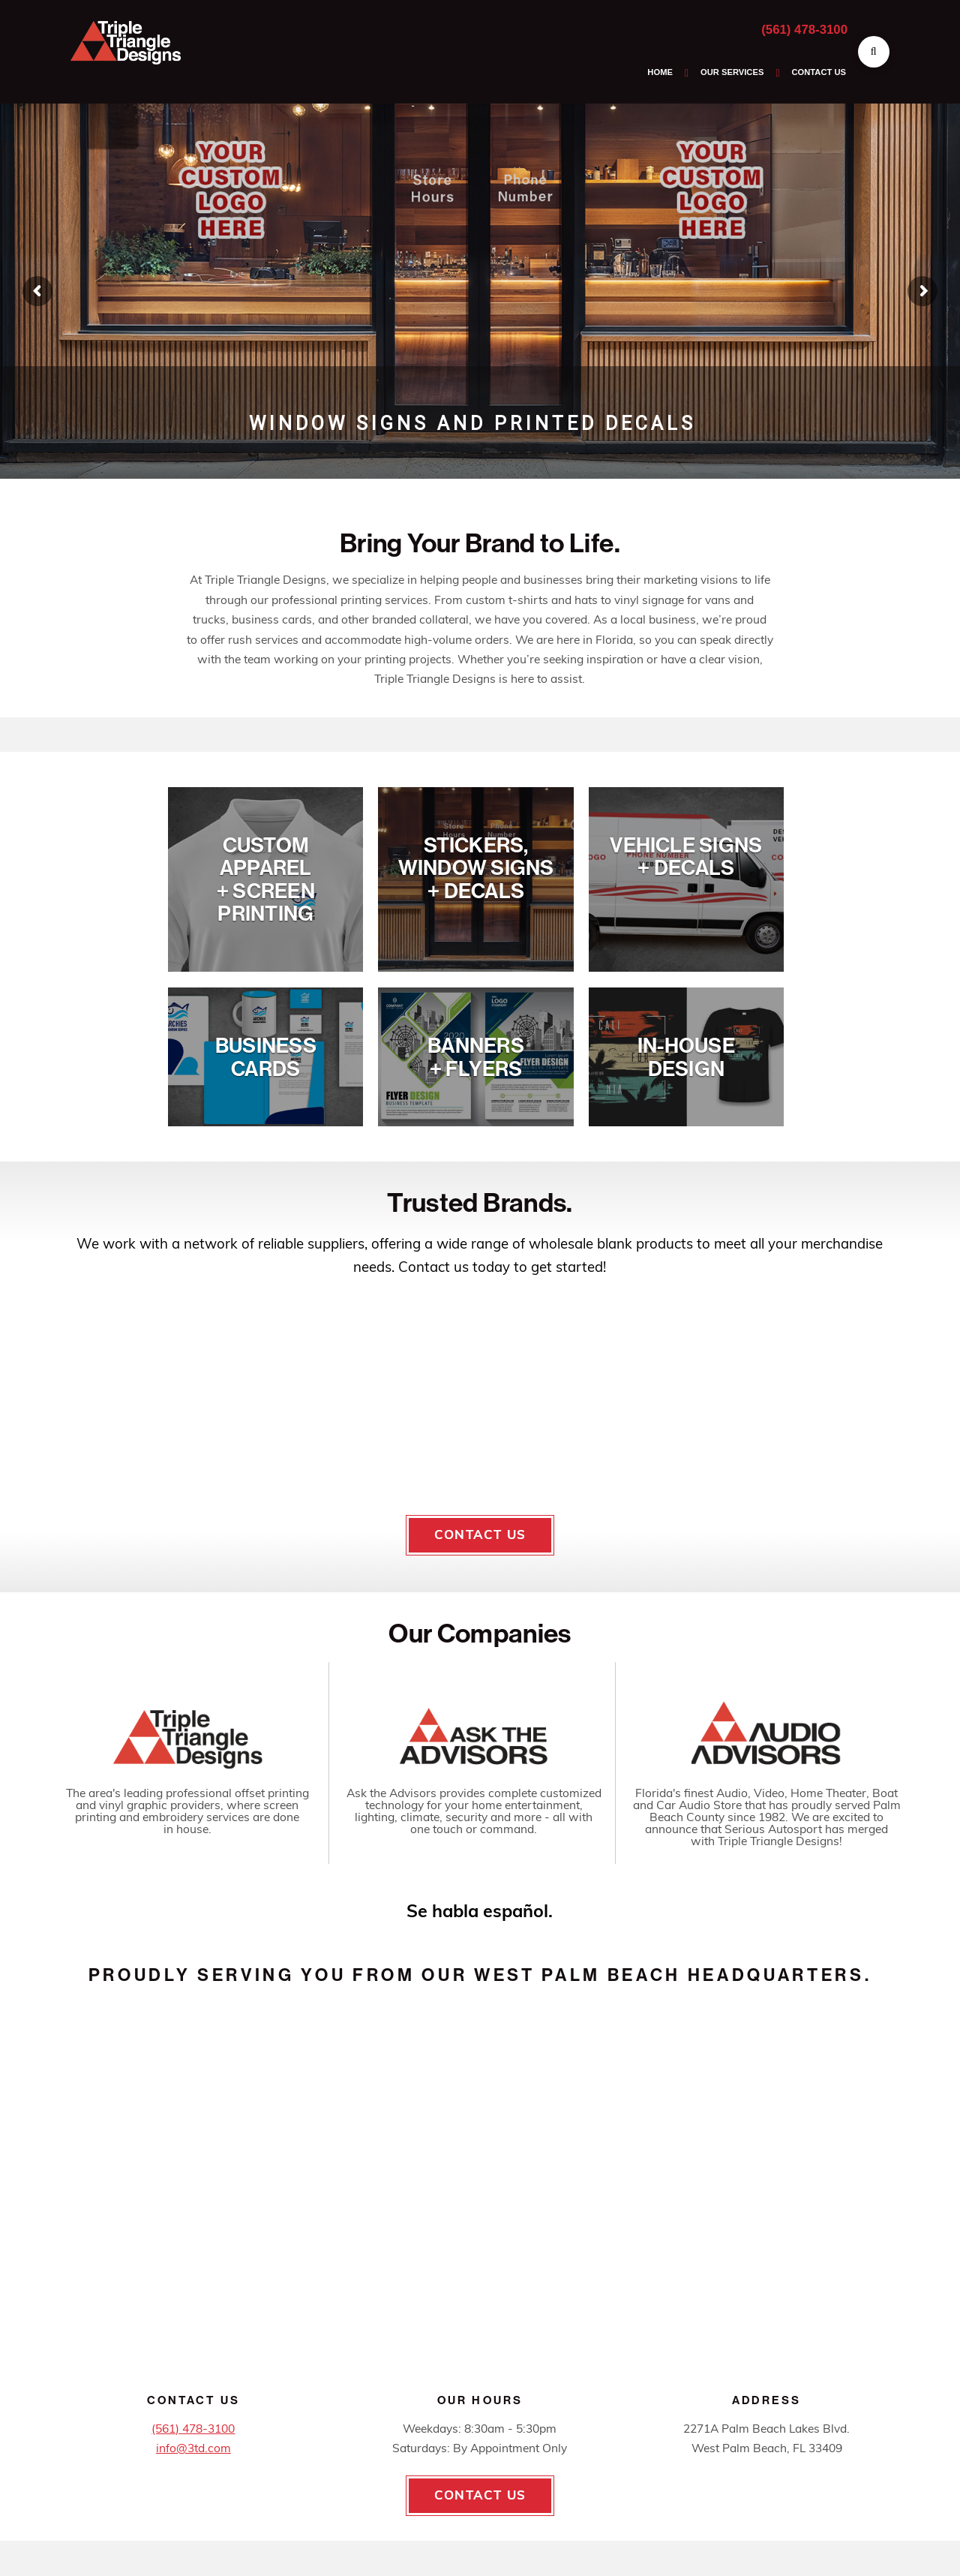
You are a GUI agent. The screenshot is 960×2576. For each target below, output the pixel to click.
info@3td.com (193, 2449)
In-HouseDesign (686, 1057)
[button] (874, 52)
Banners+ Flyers (476, 1057)
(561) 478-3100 (804, 30)
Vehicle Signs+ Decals (686, 856)
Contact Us (480, 1534)
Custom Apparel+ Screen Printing (266, 879)
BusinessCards (265, 1057)
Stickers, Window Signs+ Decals (476, 868)
